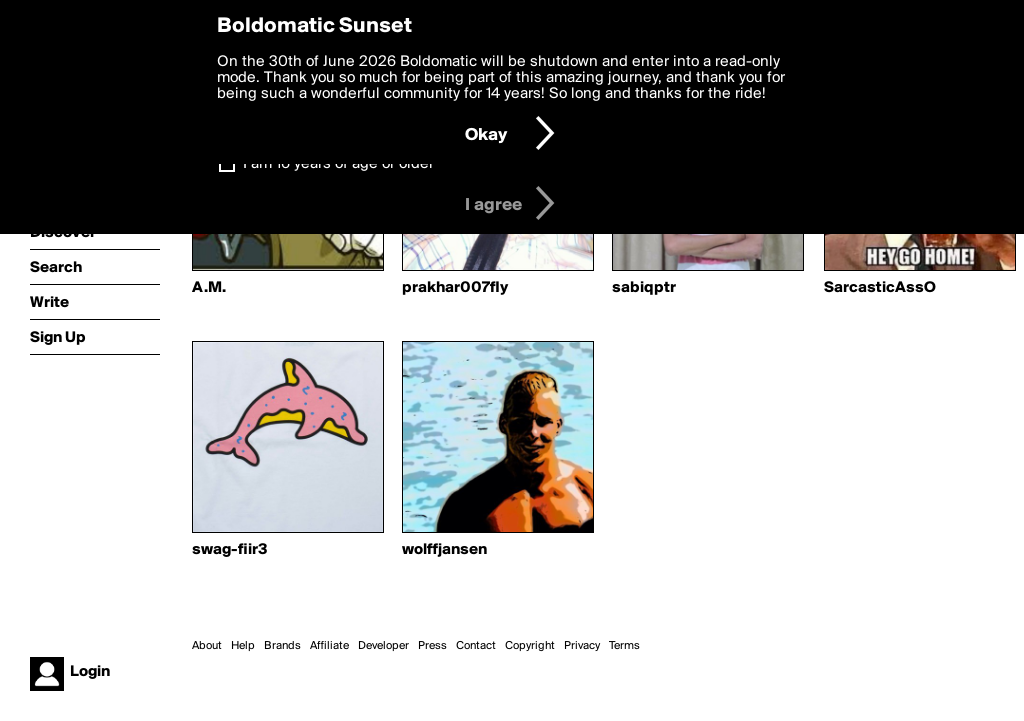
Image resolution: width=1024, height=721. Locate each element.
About (207, 646)
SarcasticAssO (880, 288)
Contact (476, 646)
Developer (383, 646)
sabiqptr (644, 288)
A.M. (209, 288)
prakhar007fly (455, 288)
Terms (624, 646)
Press (432, 646)
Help (243, 646)
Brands (282, 646)
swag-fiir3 (230, 550)
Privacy (582, 646)
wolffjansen (444, 550)
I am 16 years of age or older (338, 164)
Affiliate (329, 646)
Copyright (530, 646)
